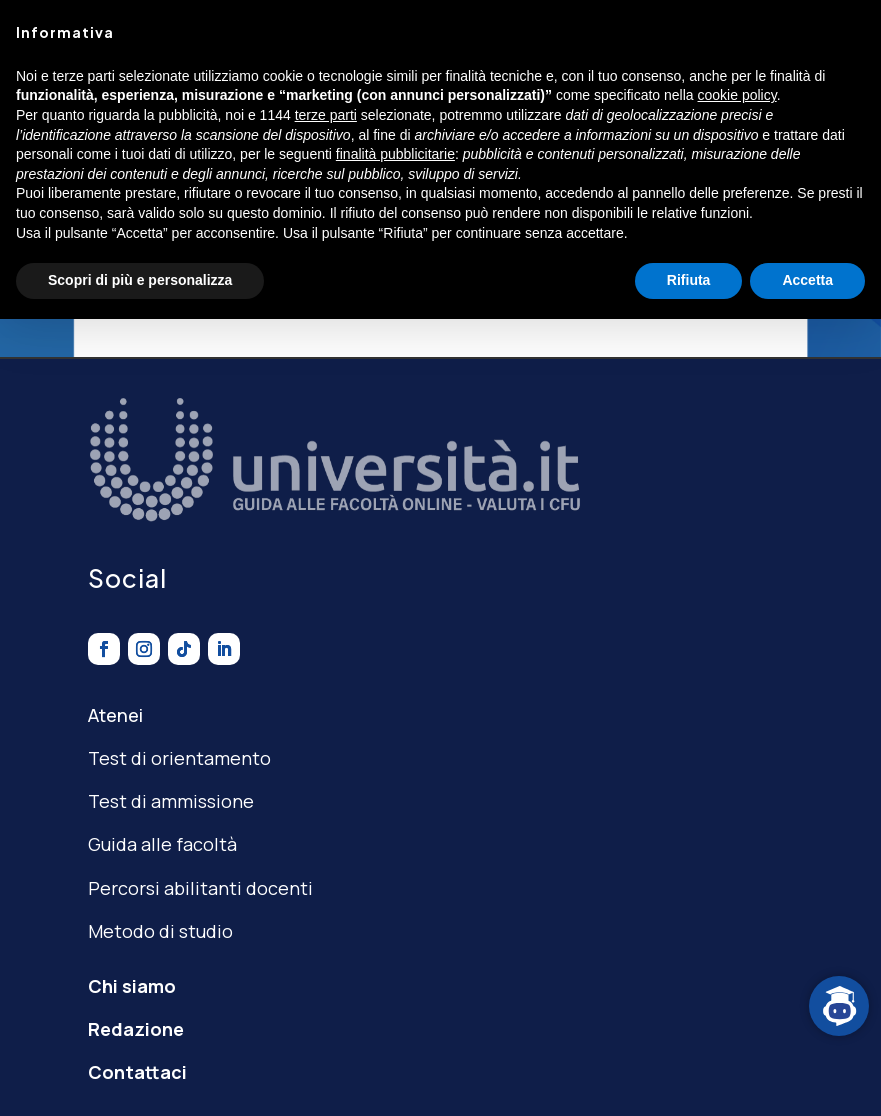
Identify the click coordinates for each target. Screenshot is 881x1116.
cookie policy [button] (737, 95)
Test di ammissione (171, 801)
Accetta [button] (807, 280)
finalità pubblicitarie (395, 154)
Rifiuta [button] (689, 280)
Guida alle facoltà (162, 844)
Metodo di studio (160, 931)
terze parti (326, 115)
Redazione (136, 1029)
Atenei (115, 715)
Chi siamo (132, 986)
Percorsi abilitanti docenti (200, 888)
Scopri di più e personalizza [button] (140, 280)
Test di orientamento (179, 758)
